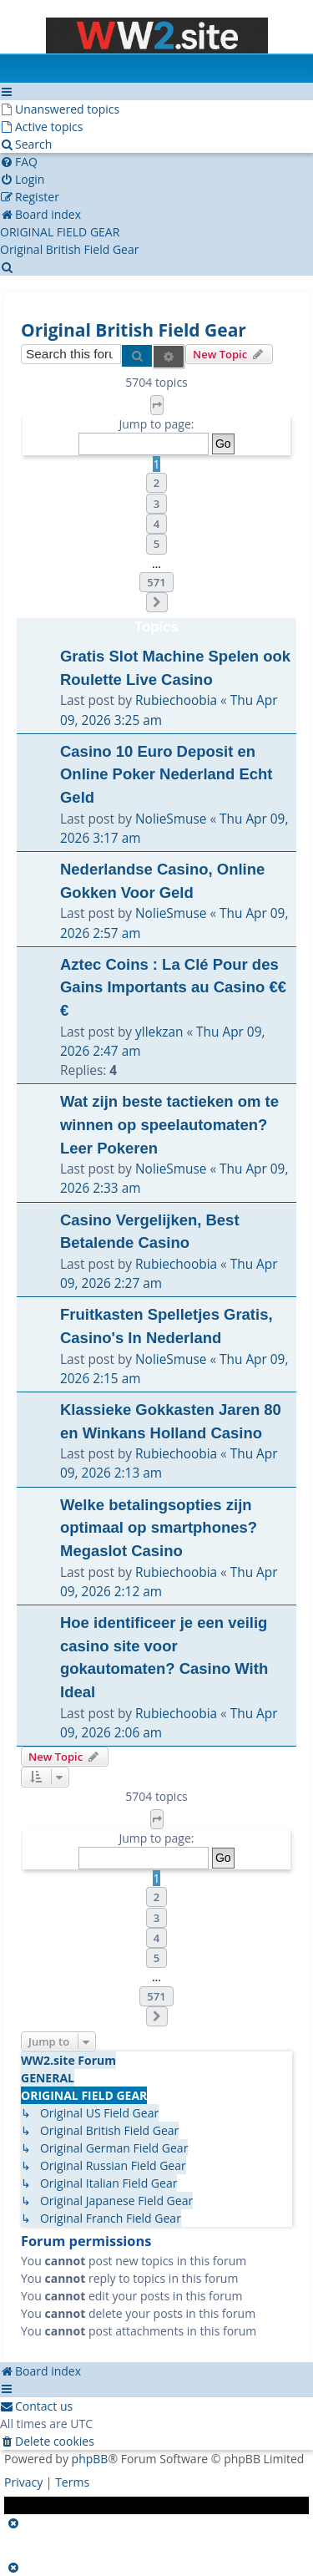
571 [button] (156, 582)
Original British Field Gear (133, 330)
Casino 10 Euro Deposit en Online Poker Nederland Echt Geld (166, 774)
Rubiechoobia (176, 700)
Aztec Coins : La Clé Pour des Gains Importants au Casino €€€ (173, 987)
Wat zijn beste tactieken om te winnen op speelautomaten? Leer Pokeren (169, 1124)
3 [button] (156, 503)
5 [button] (156, 543)
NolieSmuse (170, 819)
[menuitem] (59, 109)
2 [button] (156, 482)
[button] (157, 405)
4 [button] (156, 523)
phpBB (90, 2459)
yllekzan (159, 1032)
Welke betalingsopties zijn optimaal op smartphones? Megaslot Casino (158, 1527)
